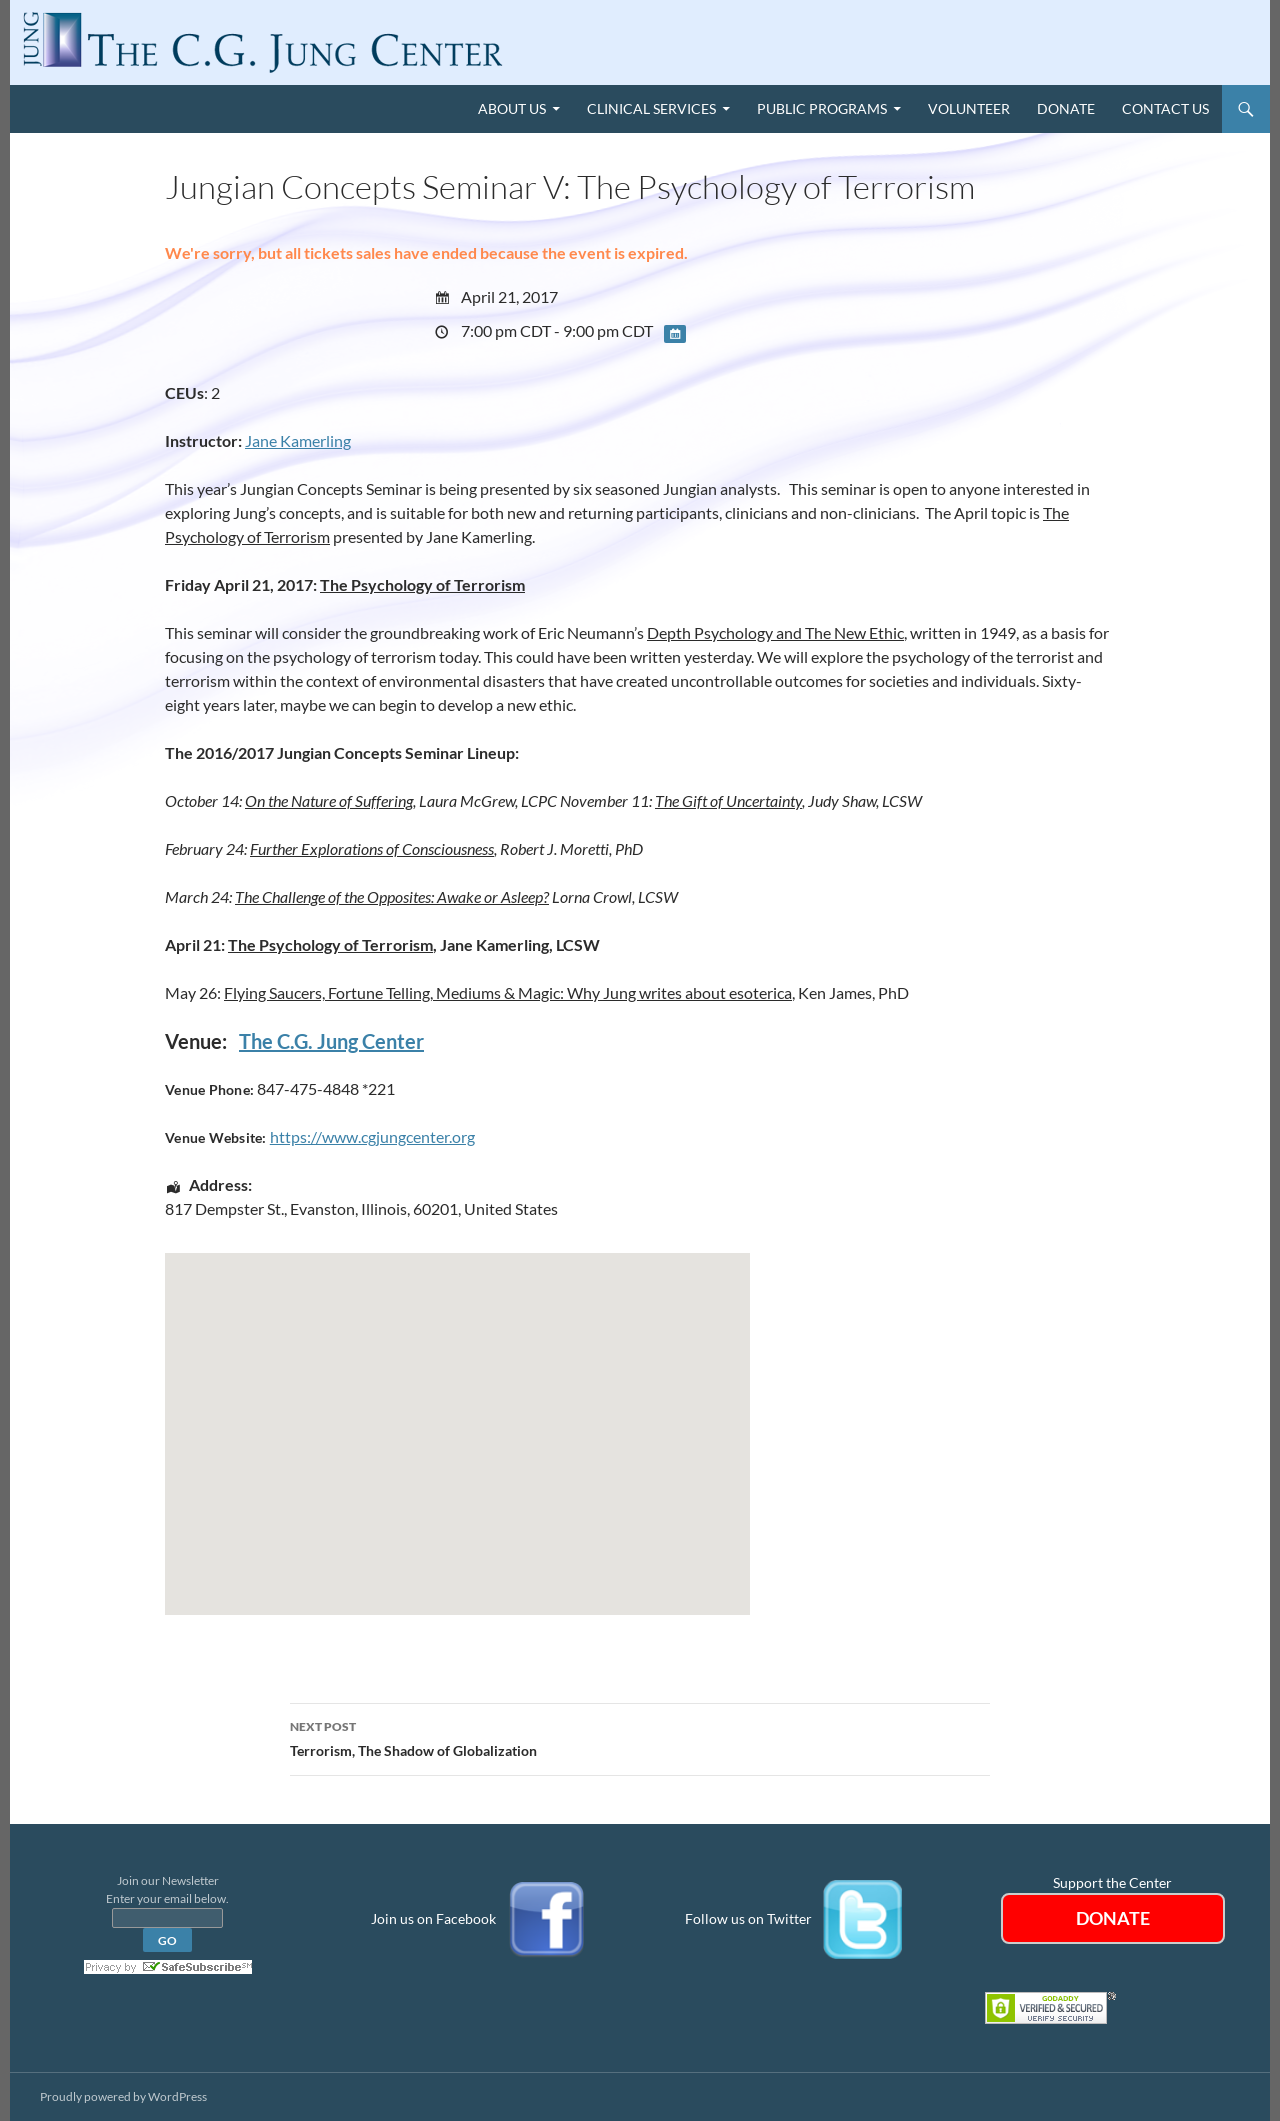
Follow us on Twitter (748, 1917)
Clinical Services (651, 108)
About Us (512, 108)
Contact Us (1165, 108)
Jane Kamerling (298, 440)
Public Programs (822, 108)
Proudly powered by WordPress (123, 2096)
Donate (1066, 108)
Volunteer (969, 108)
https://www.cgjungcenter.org (372, 1136)
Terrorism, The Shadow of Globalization (640, 1737)
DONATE (1113, 1918)
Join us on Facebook (433, 1917)
